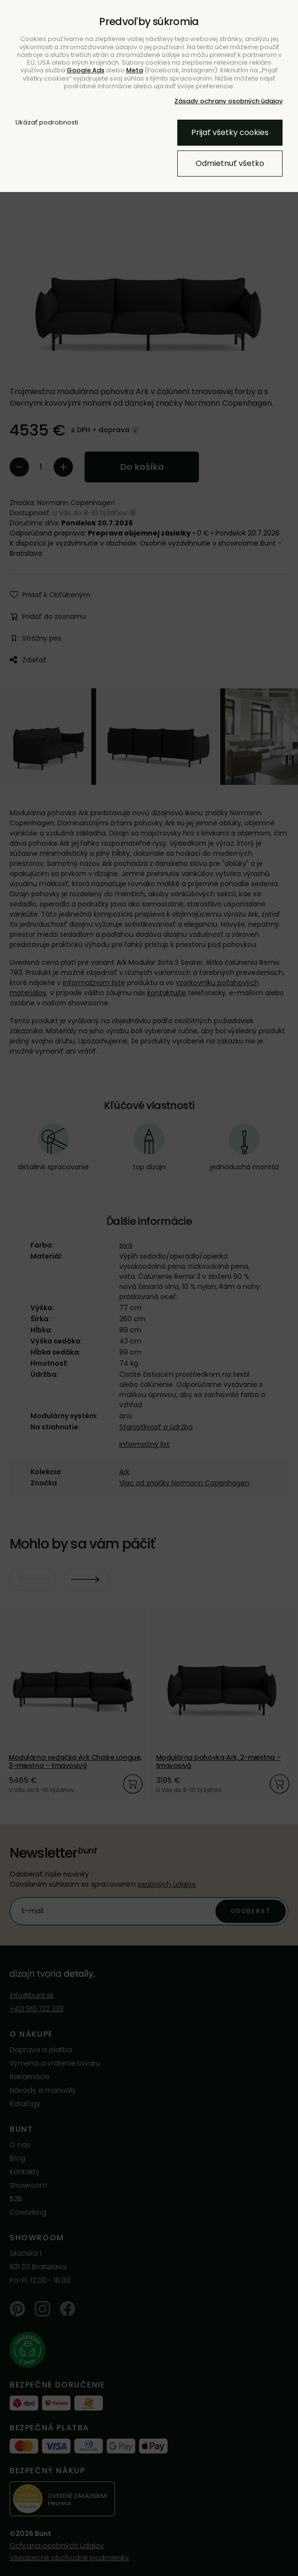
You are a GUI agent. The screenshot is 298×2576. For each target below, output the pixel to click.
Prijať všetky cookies (230, 132)
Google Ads (85, 70)
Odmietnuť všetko (230, 163)
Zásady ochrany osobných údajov (228, 101)
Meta (134, 70)
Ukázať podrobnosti (46, 122)
